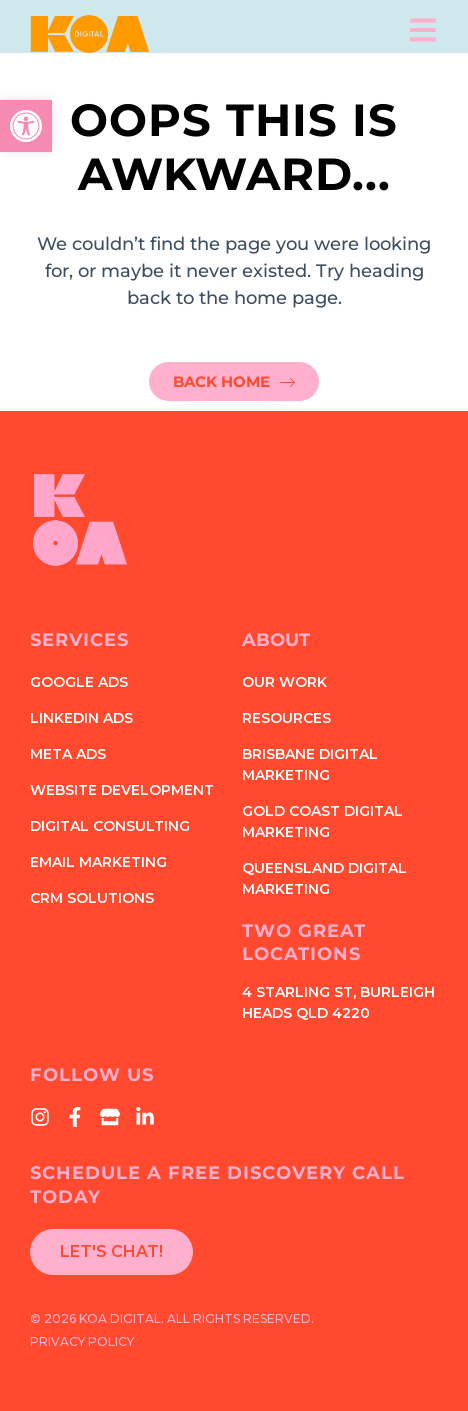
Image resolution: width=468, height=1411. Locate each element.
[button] (26, 126)
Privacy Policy (82, 1341)
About (276, 640)
